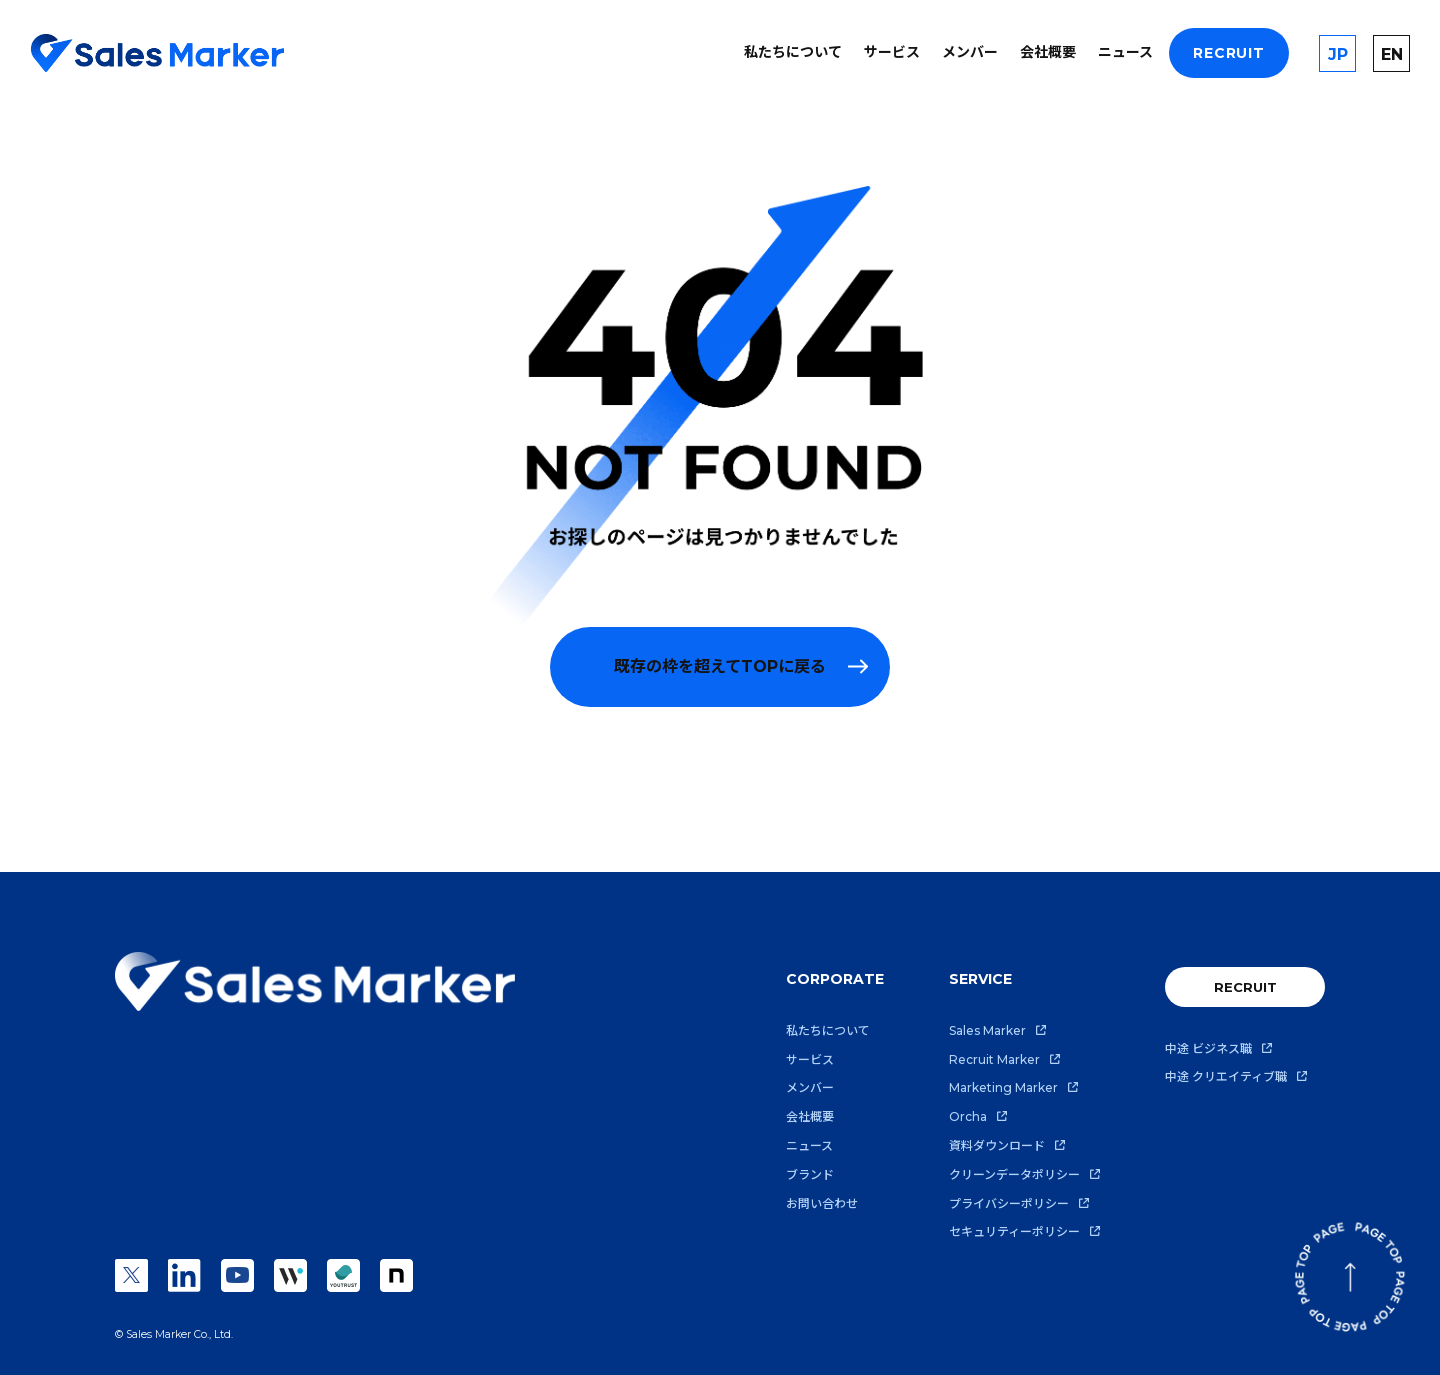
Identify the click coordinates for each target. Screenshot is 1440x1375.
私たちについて (793, 52)
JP (1338, 54)
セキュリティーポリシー (1014, 1231)
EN (1392, 54)
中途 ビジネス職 (1208, 1048)
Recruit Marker (994, 1059)
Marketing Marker (1003, 1087)
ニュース (1125, 52)
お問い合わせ (822, 1203)
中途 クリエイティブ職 (1226, 1076)
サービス (892, 52)
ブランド (810, 1174)
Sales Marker (987, 1030)
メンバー (970, 52)
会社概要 (1048, 52)
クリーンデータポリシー (1014, 1174)
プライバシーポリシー (1009, 1203)
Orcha (968, 1116)
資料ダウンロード (997, 1145)
